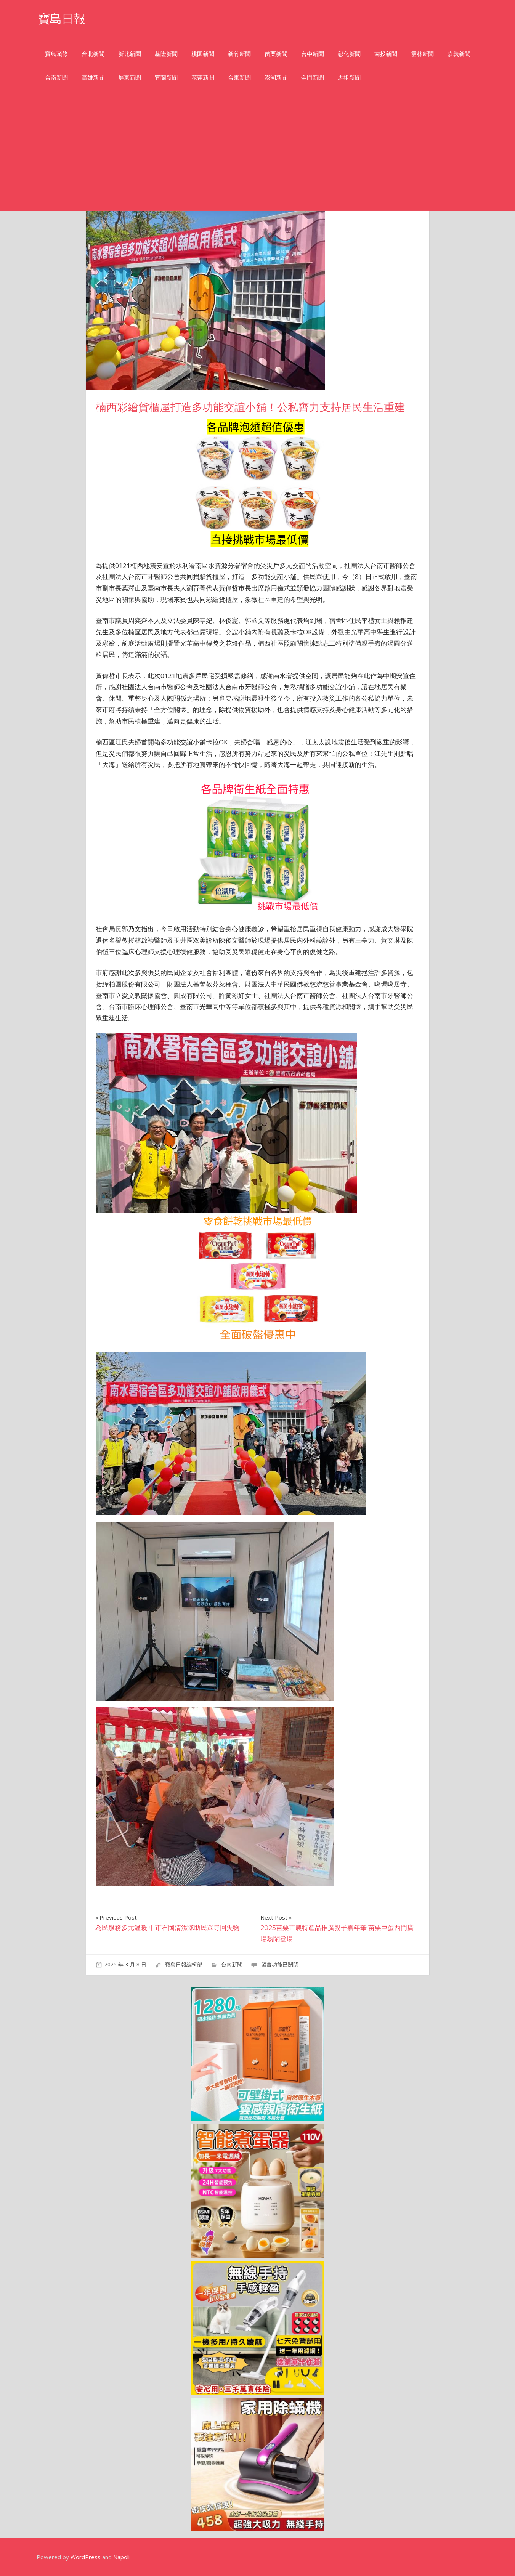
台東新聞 (239, 77)
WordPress (86, 2557)
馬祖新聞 (349, 77)
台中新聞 (312, 54)
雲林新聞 (422, 54)
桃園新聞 (202, 54)
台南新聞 (56, 77)
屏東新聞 (129, 77)
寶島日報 (62, 18)
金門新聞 (312, 77)
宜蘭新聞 (166, 77)
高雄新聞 (93, 77)
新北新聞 (129, 54)
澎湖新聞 (276, 77)
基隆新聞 (166, 54)
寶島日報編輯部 (183, 1964)
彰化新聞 (349, 54)
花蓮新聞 (202, 77)
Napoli (121, 2557)
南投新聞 (385, 54)
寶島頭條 (56, 54)
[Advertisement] (257, 153)
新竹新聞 (239, 54)
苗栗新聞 (276, 54)
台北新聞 (93, 54)
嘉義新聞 (459, 54)
